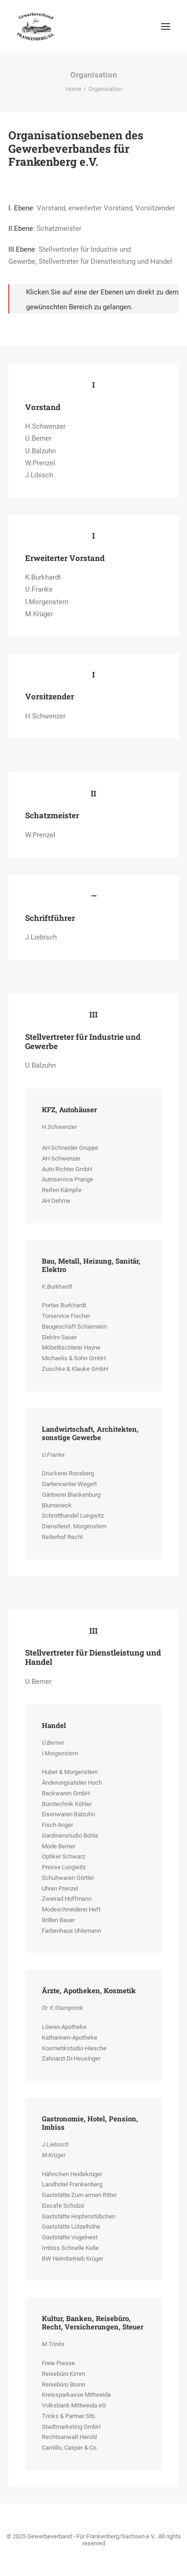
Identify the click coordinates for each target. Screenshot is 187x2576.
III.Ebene (21, 249)
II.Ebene (20, 228)
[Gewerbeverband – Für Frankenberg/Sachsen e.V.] (35, 26)
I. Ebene (20, 208)
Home (73, 88)
